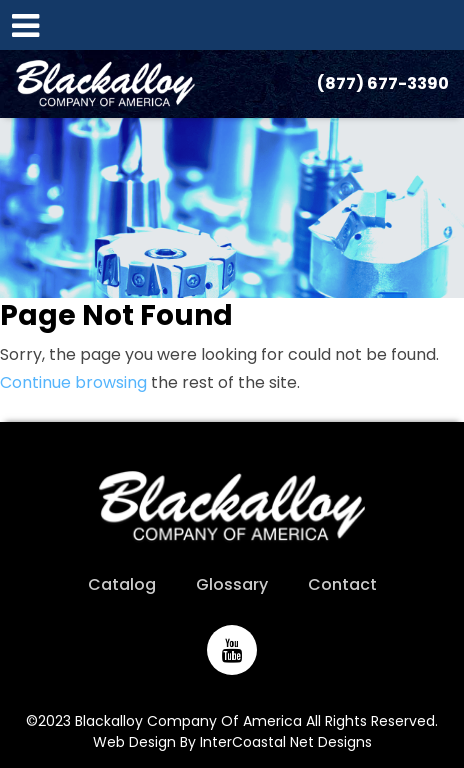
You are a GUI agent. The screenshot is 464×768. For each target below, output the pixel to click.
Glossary (232, 584)
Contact (342, 584)
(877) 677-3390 (383, 83)
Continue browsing (73, 382)
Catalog (122, 584)
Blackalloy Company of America (105, 84)
